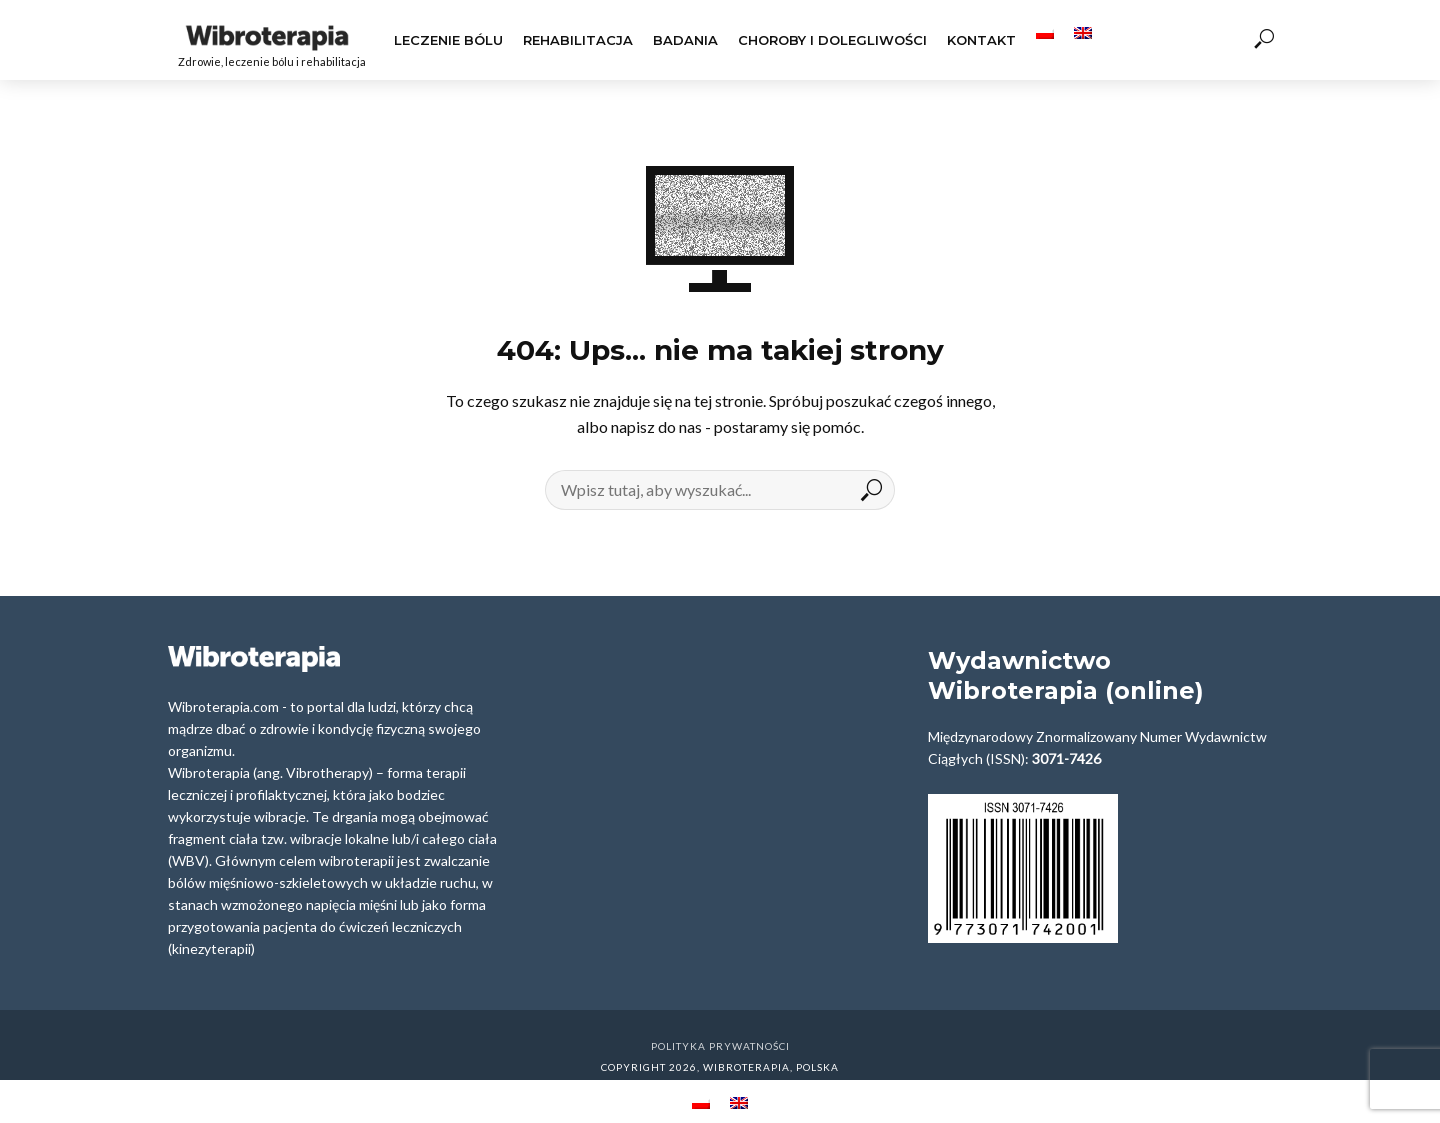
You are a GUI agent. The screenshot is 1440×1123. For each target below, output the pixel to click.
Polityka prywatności (720, 1046)
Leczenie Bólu (448, 40)
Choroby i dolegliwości (832, 40)
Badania (685, 40)
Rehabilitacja (578, 40)
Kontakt (981, 40)
